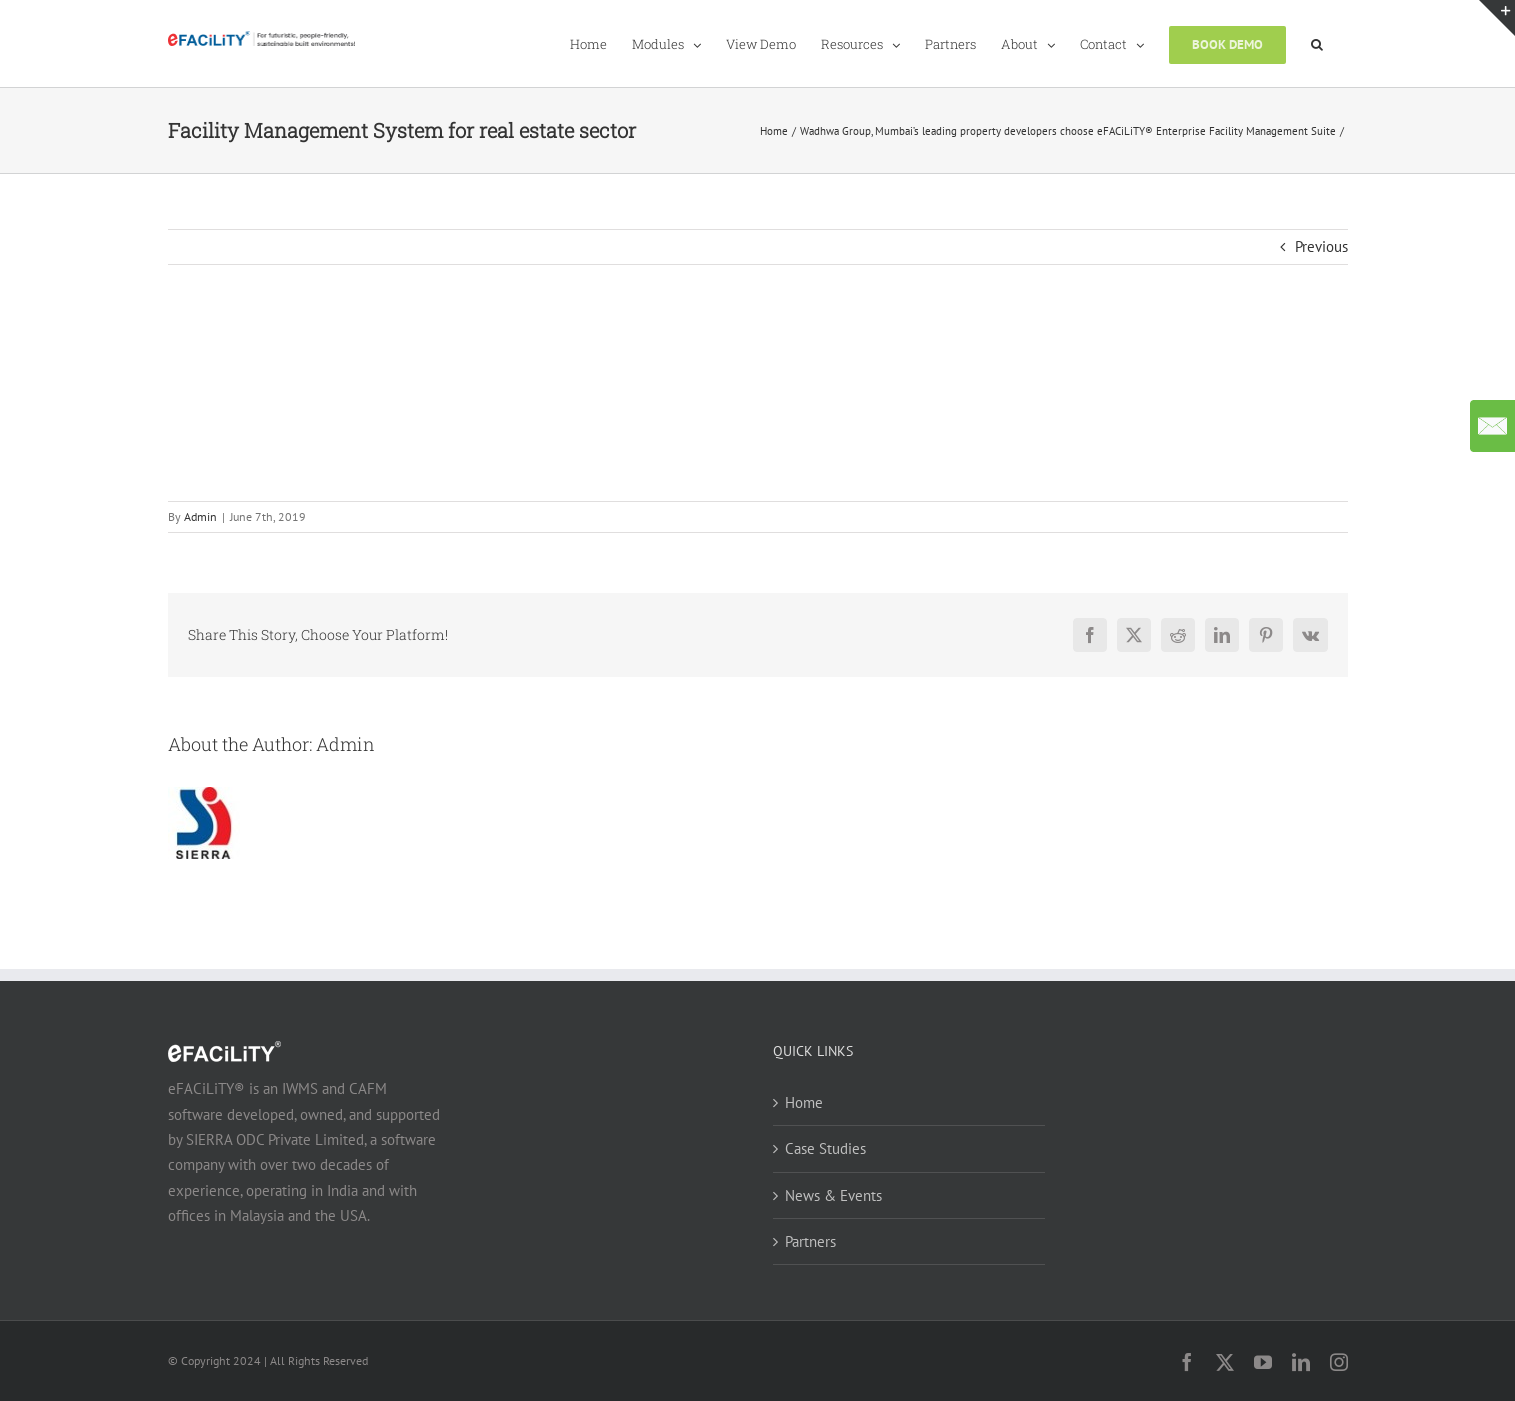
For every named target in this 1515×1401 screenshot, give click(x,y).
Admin (200, 516)
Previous (1321, 246)
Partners (810, 1241)
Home (804, 1102)
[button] (1317, 43)
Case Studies (825, 1148)
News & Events (833, 1195)
